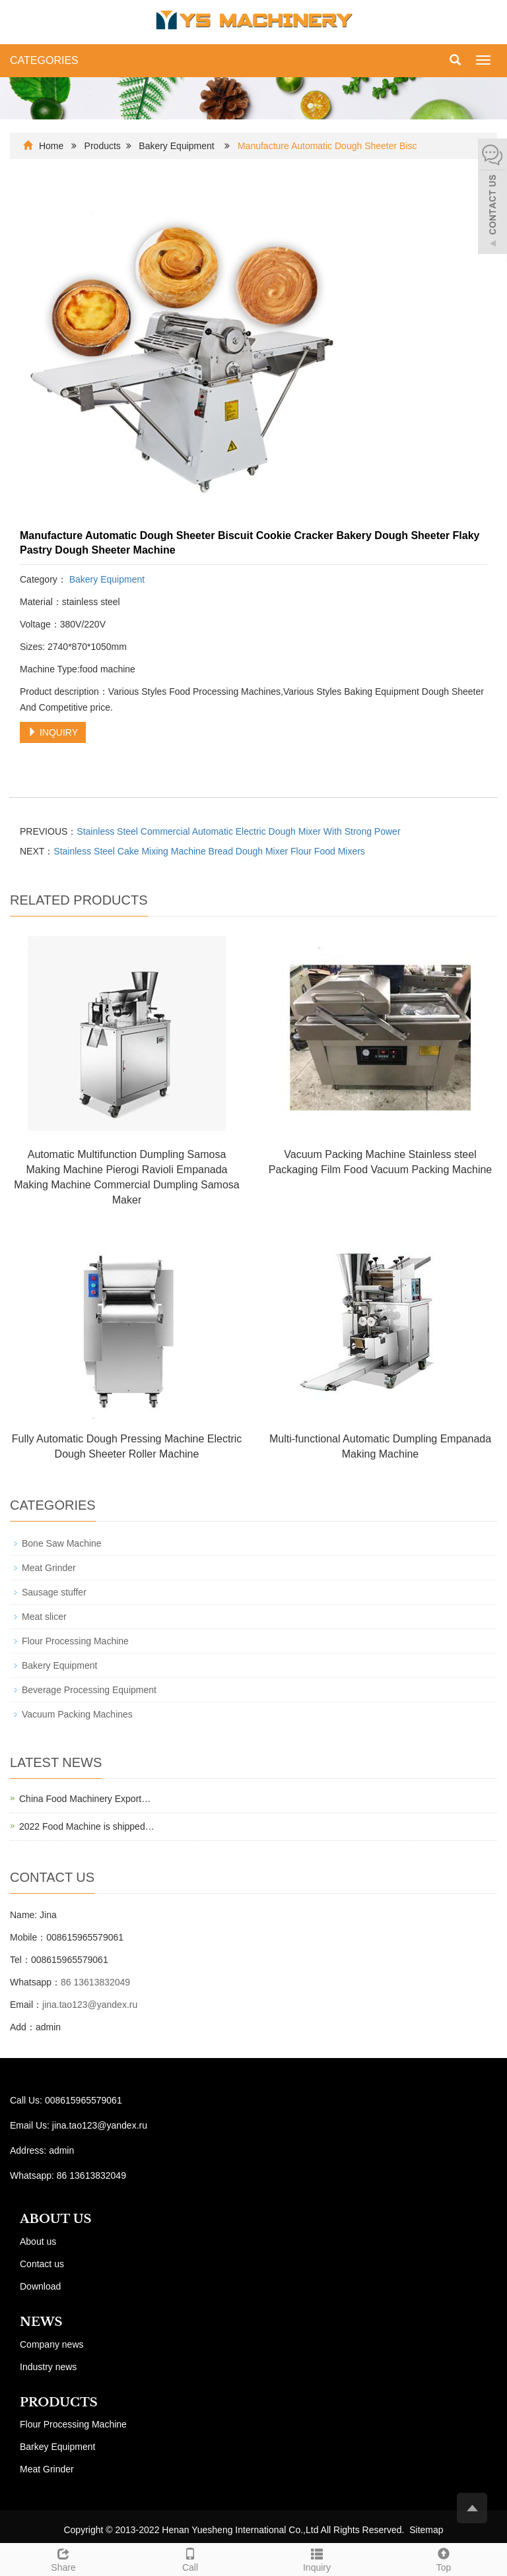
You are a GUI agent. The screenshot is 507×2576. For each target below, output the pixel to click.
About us (38, 2241)
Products (102, 146)
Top (443, 2558)
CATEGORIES (44, 60)
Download (40, 2286)
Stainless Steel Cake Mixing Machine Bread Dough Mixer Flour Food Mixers (209, 851)
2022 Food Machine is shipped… (86, 1826)
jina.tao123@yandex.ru (89, 2004)
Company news (52, 2344)
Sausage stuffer (54, 1592)
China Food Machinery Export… (85, 1798)
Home (51, 146)
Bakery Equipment (178, 146)
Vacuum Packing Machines (77, 1714)
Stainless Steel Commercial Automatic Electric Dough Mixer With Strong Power (238, 831)
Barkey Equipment (57, 2446)
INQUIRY (53, 732)
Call (190, 2558)
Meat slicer (44, 1616)
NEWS (41, 2322)
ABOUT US (56, 2219)
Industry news (48, 2367)
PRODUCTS (59, 2402)
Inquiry (317, 2558)
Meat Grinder (49, 1567)
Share (63, 2558)
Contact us (42, 2264)
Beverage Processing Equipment (89, 1690)
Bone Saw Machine (62, 1543)
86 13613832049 (95, 1982)
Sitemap (426, 2530)
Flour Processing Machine (75, 1641)
